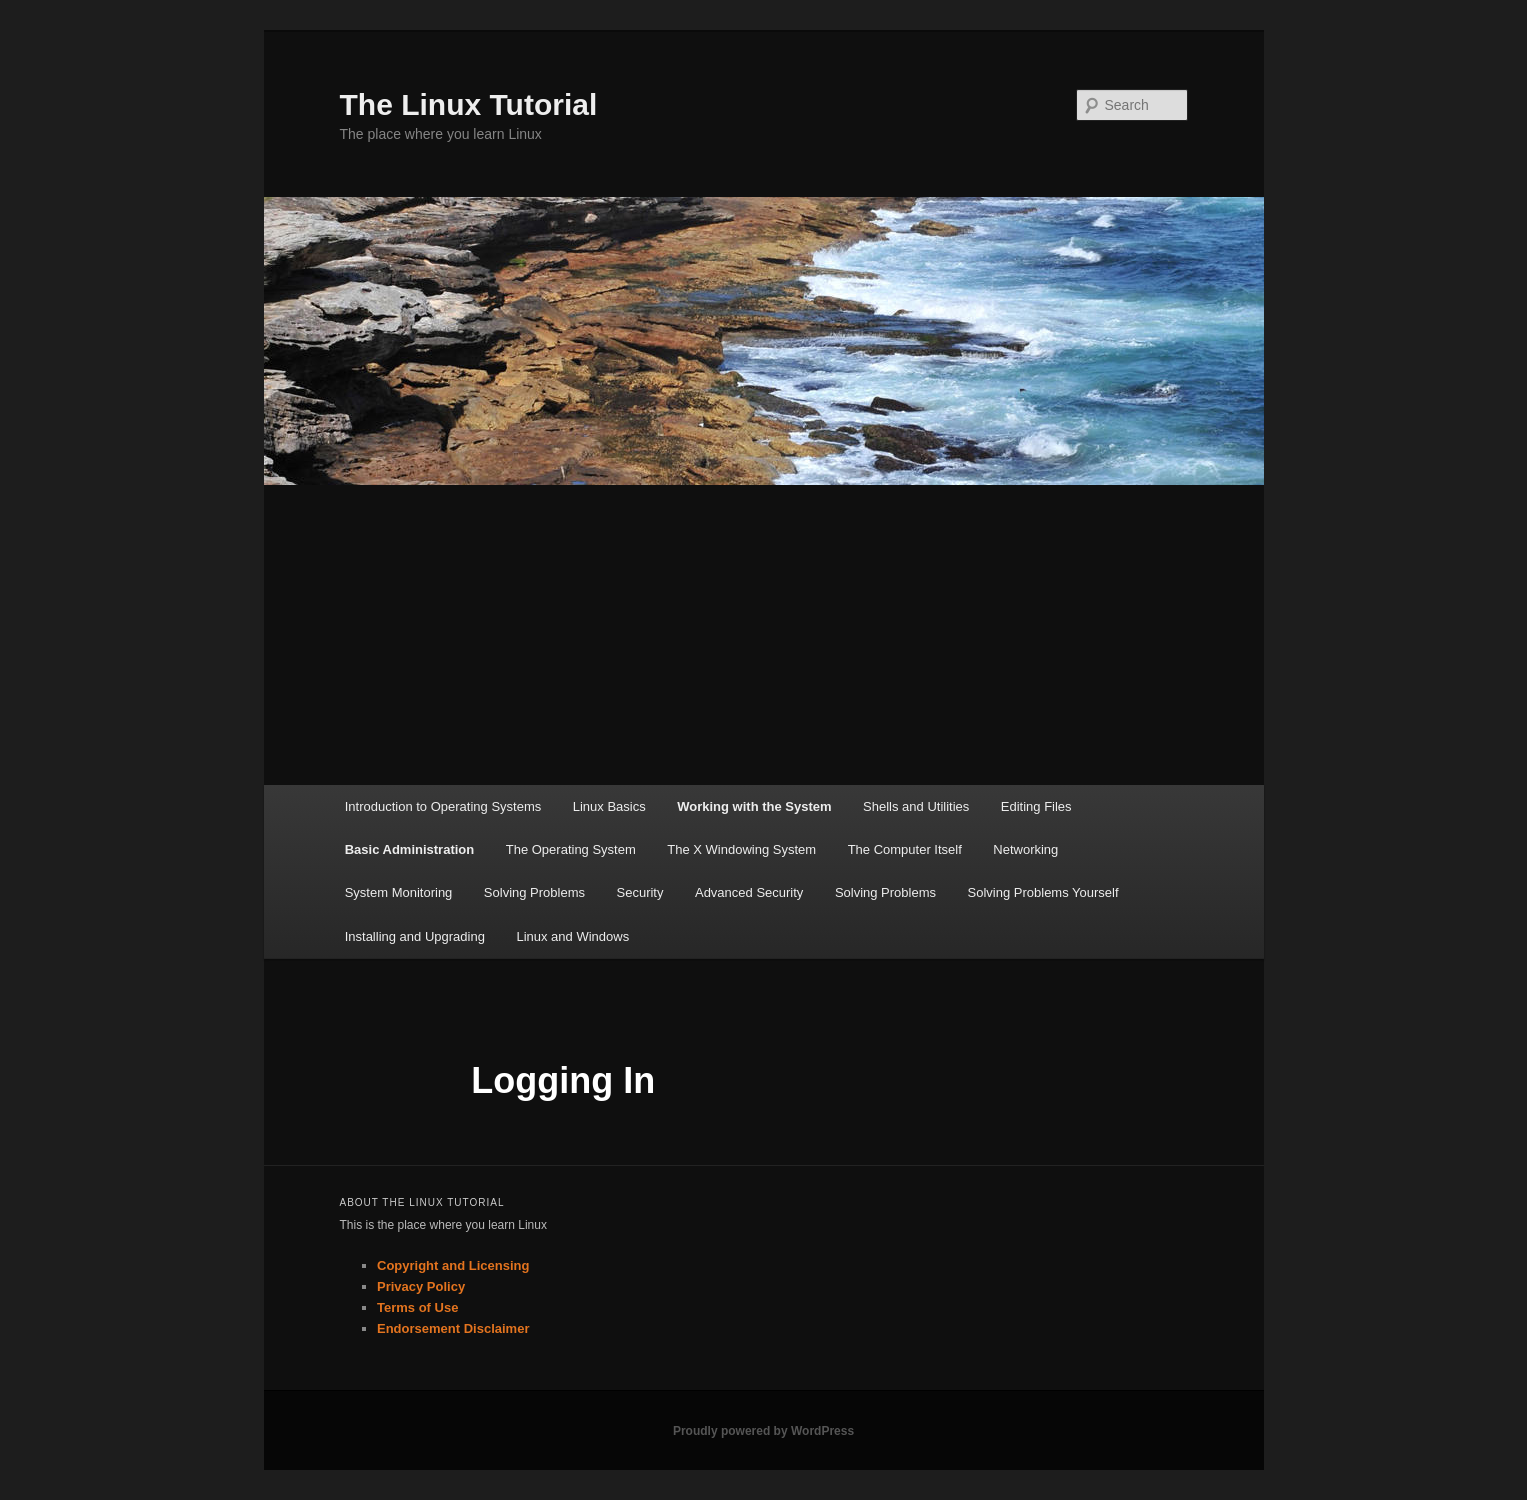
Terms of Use (417, 1307)
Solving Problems (534, 892)
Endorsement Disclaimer (453, 1328)
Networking (1025, 849)
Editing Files (1036, 806)
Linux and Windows (572, 936)
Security (640, 892)
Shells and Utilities (916, 806)
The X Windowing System (741, 849)
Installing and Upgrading (415, 936)
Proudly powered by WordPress (763, 1431)
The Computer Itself (905, 849)
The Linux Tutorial (469, 104)
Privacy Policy (421, 1286)
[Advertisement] (764, 635)
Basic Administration (410, 849)
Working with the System (754, 806)
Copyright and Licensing (453, 1265)
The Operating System (571, 849)
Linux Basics (609, 806)
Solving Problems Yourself (1043, 892)
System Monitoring (399, 892)
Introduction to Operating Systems (443, 806)
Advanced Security (749, 892)
